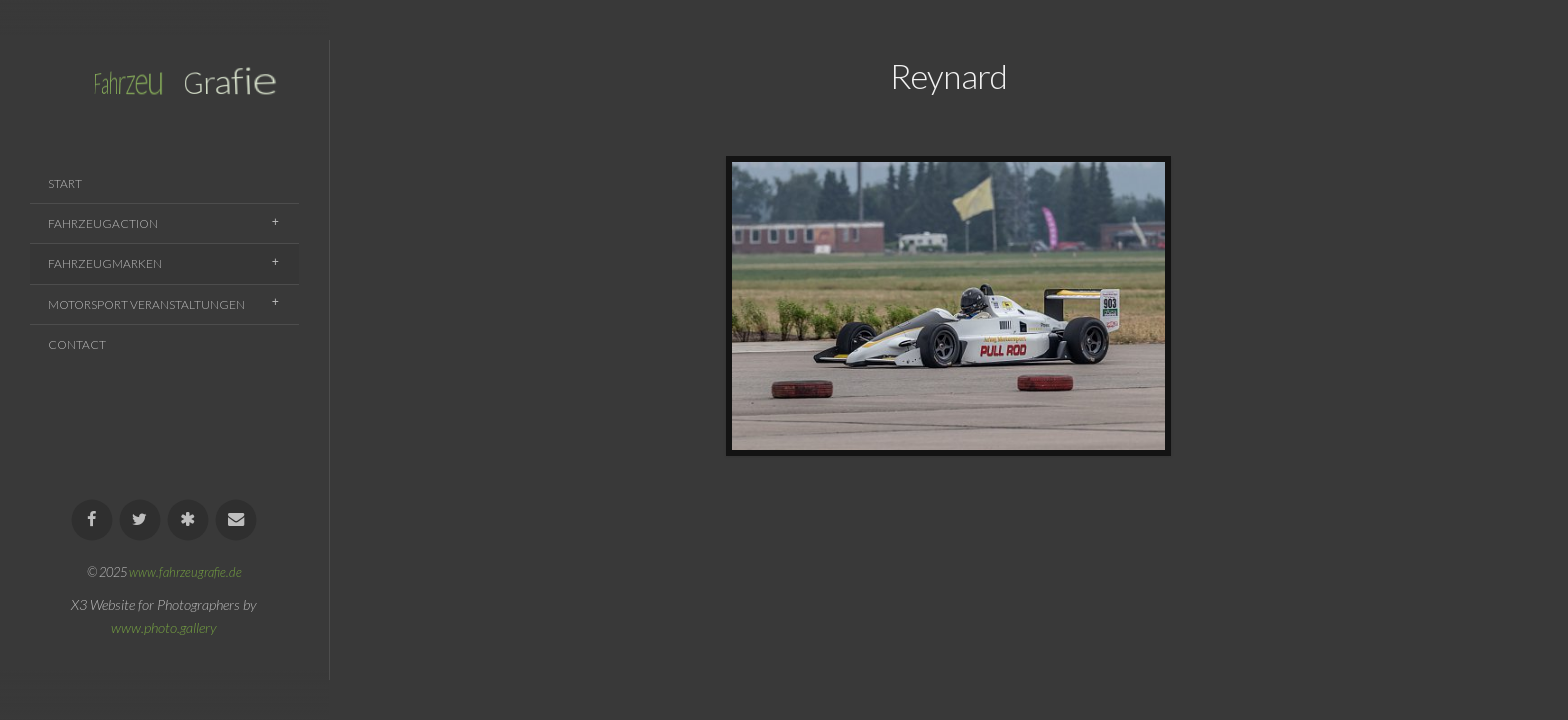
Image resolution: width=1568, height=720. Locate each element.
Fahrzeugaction (103, 223)
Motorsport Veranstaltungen (146, 304)
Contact (77, 344)
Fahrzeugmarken (105, 263)
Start (65, 183)
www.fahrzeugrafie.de (185, 572)
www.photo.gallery (164, 627)
